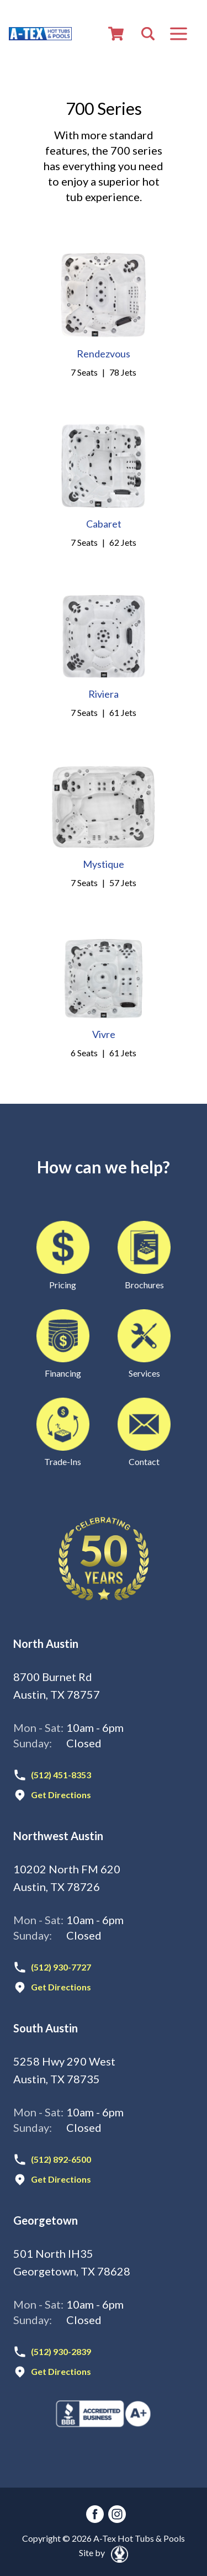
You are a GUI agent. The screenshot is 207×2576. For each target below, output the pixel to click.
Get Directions (61, 1794)
